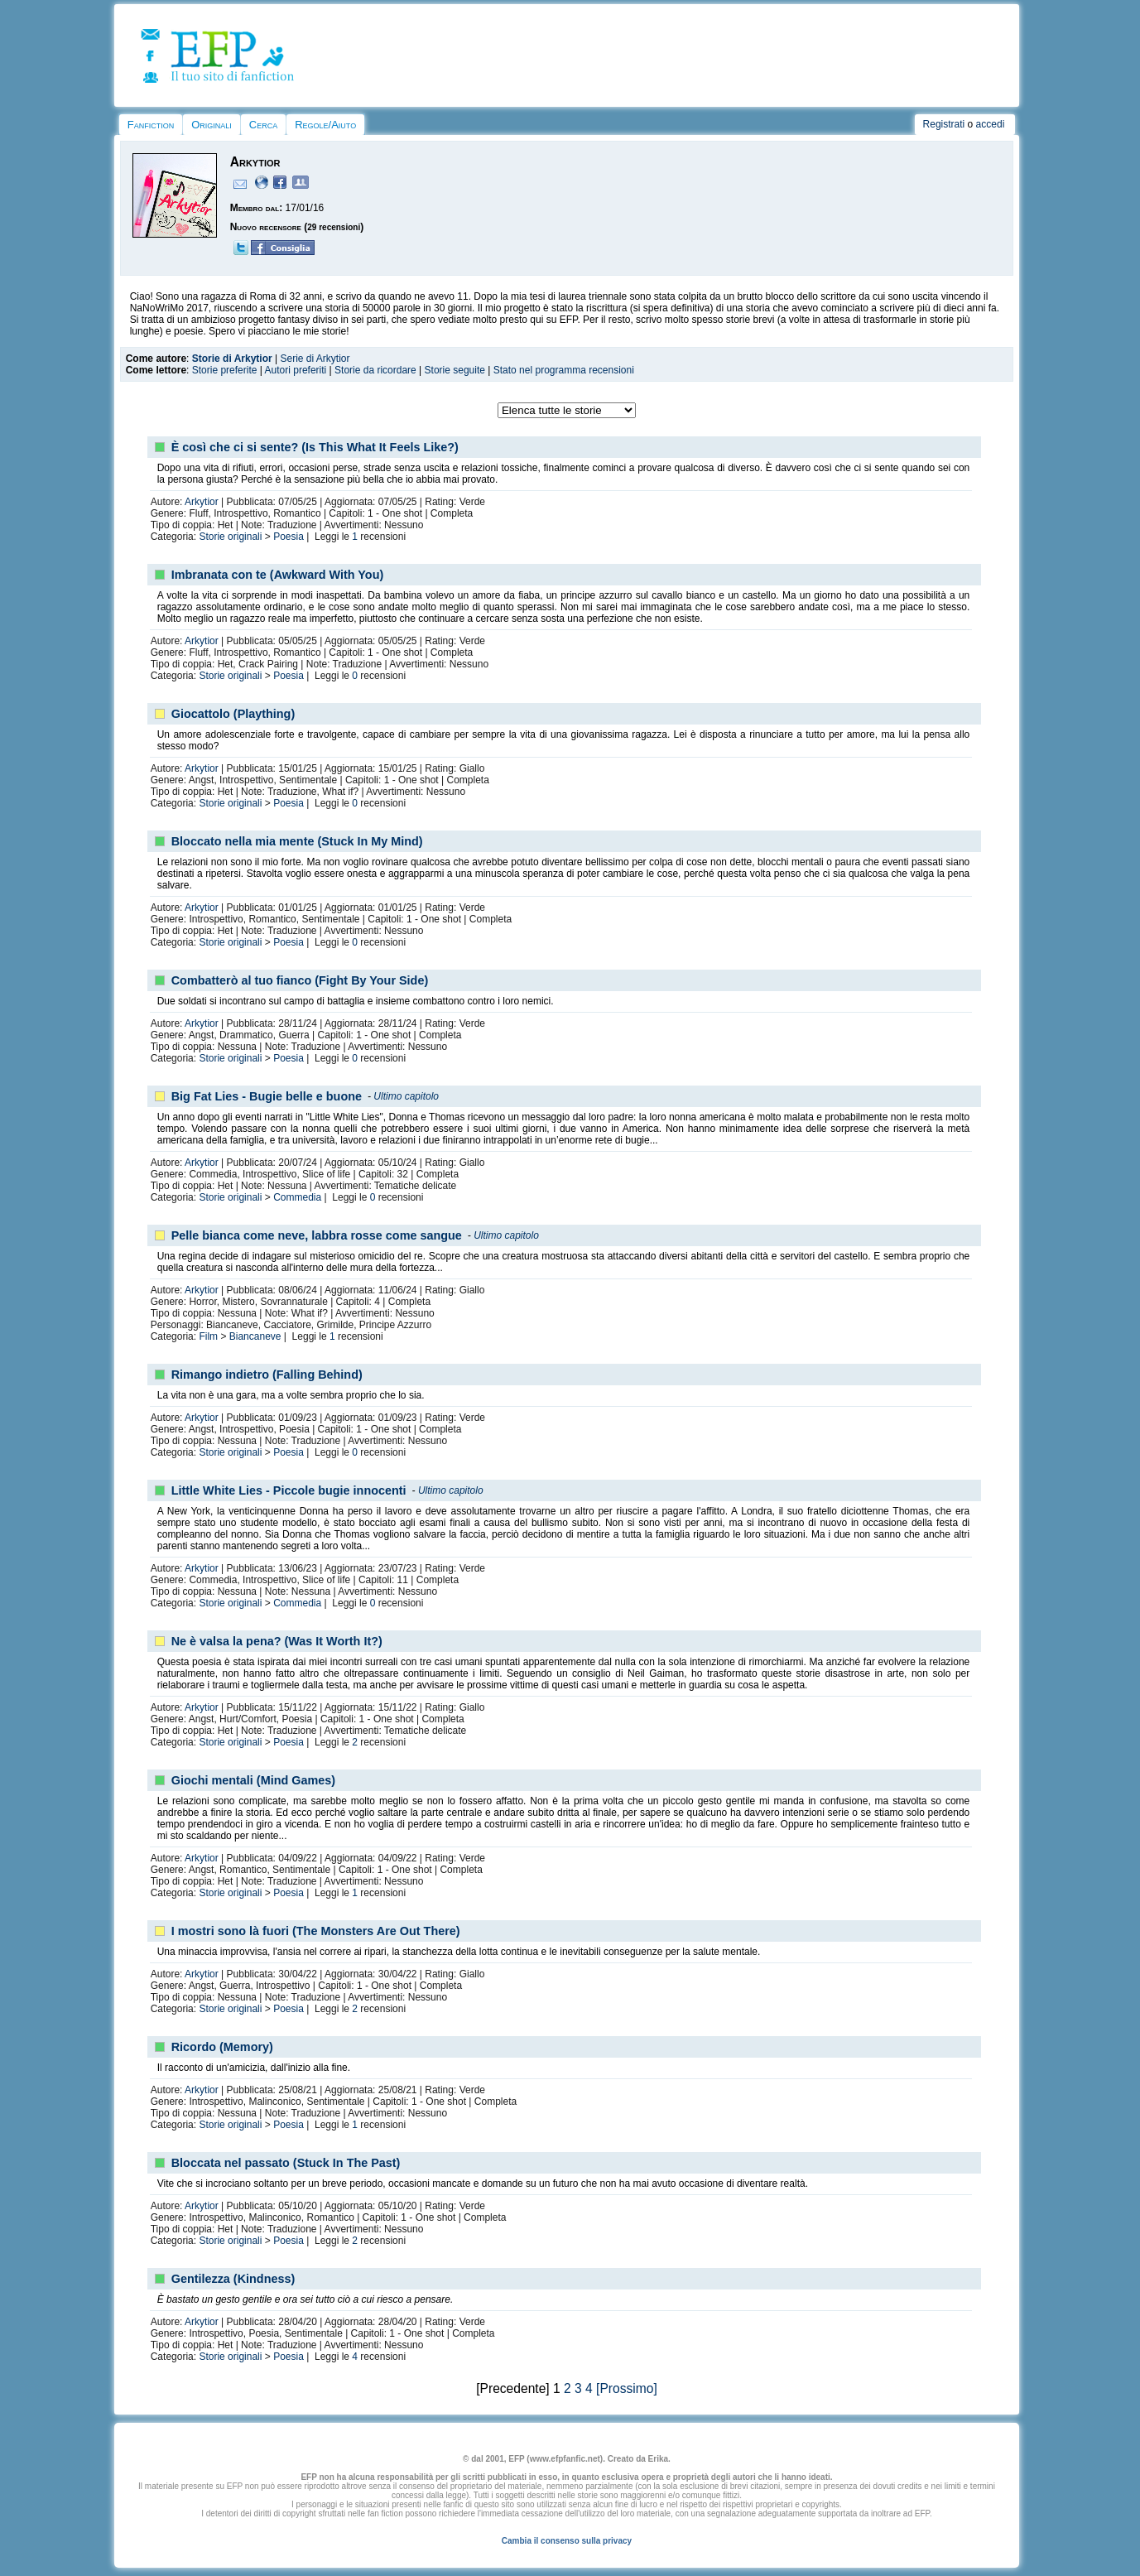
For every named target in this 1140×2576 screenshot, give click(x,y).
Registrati (944, 124)
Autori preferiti (296, 370)
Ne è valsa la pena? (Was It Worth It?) (276, 1641)
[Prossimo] (626, 2388)
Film (208, 1336)
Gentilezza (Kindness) (233, 2278)
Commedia (297, 1197)
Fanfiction (150, 124)
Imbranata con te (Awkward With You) (277, 574)
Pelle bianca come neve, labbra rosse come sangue (316, 1235)
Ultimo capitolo (406, 1096)
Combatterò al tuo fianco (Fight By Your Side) (299, 980)
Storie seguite (455, 370)
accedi (990, 124)
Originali (211, 124)
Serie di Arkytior (314, 358)
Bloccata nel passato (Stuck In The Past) (286, 2162)
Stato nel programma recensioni (563, 370)
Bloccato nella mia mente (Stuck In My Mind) (297, 841)
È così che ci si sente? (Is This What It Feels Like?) (315, 447)
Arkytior (202, 502)
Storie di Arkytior (232, 358)
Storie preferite (224, 370)
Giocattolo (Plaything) (233, 713)
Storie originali (230, 536)
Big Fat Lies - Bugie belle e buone (266, 1096)
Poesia (288, 536)
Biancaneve (255, 1336)
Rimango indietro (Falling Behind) (267, 1374)
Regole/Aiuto (325, 124)
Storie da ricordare (375, 370)
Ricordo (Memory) (222, 2047)
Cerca (263, 124)
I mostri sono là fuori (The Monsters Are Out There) (315, 1931)
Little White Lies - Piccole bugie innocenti (288, 1490)
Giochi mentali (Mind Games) (253, 1780)
